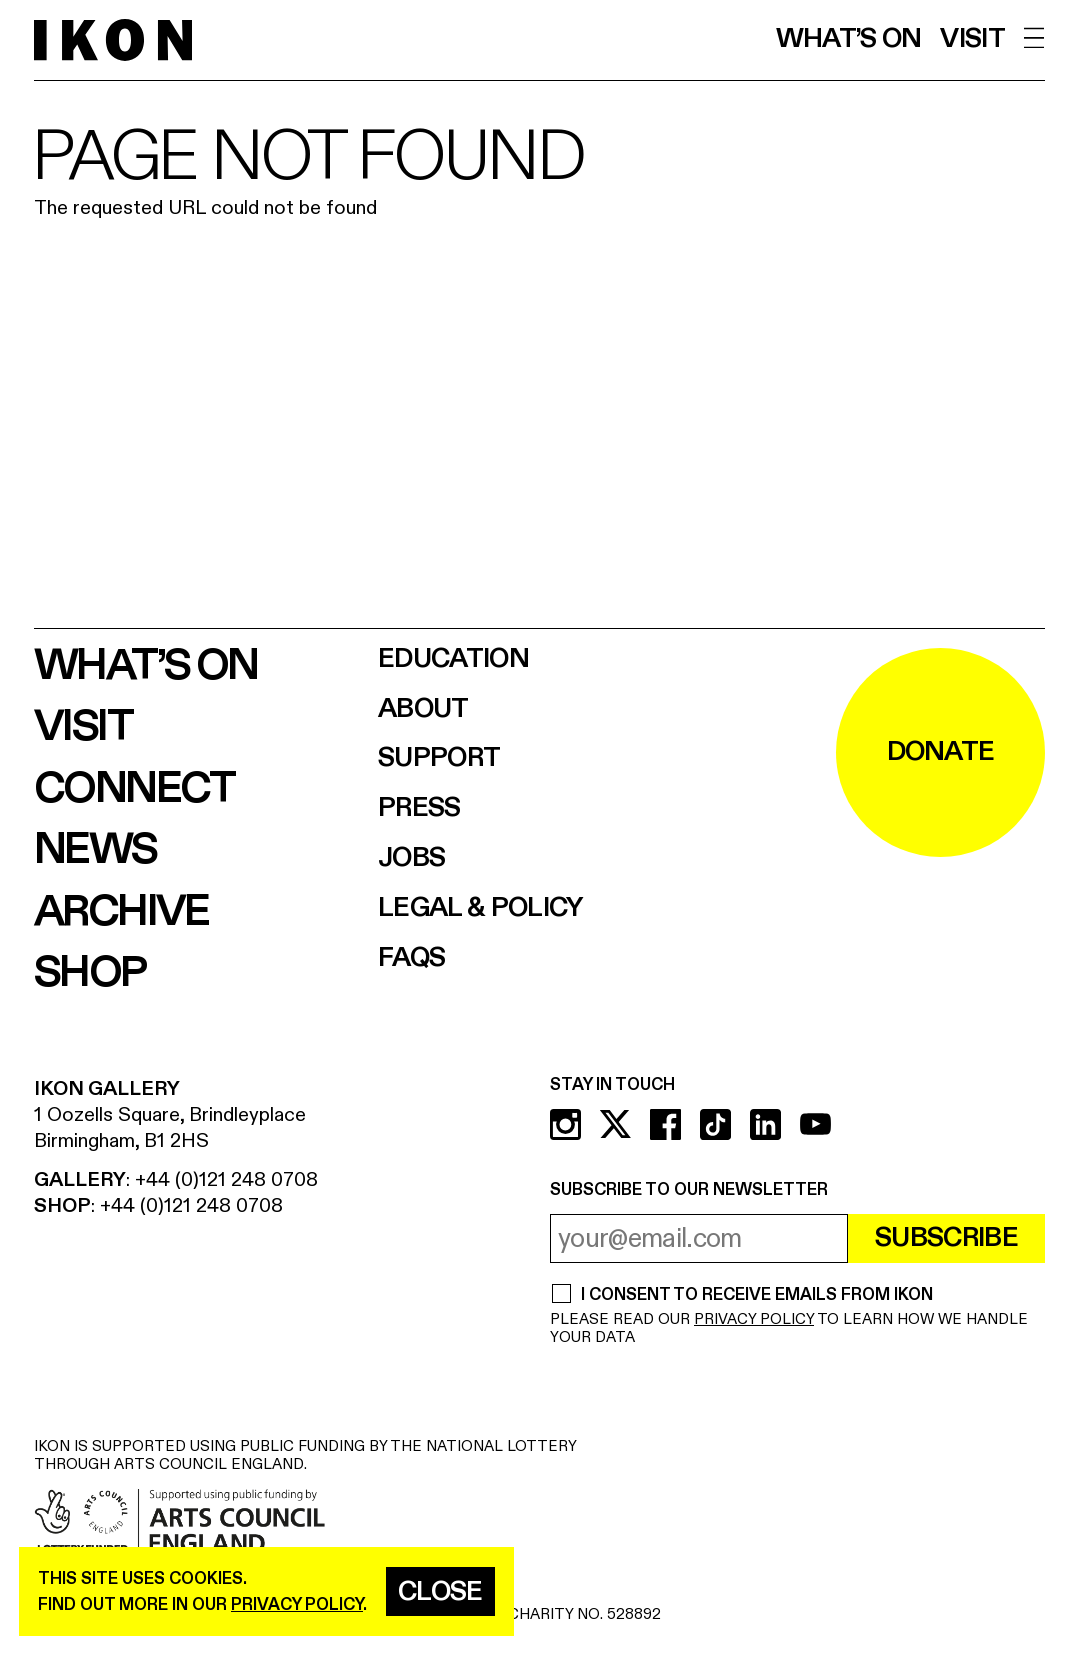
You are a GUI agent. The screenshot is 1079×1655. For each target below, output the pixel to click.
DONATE (941, 752)
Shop (90, 973)
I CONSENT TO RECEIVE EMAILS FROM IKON (756, 1295)
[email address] (699, 1238)
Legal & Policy (480, 908)
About (423, 709)
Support (439, 758)
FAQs (411, 958)
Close (440, 1592)
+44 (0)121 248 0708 (226, 1179)
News (95, 850)
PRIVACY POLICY (754, 1319)
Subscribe (946, 1238)
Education (453, 659)
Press (419, 808)
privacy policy (297, 1604)
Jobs (411, 858)
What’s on (849, 39)
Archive (121, 912)
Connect (134, 789)
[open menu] (1034, 38)
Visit (972, 39)
